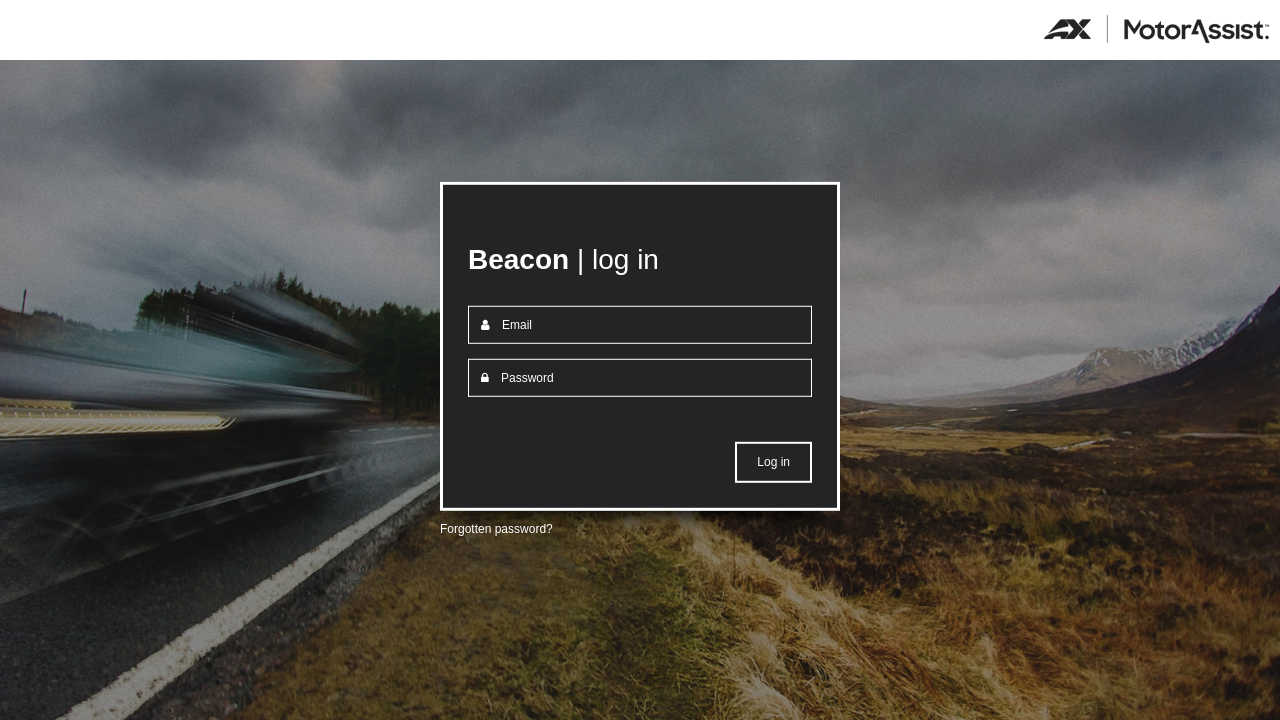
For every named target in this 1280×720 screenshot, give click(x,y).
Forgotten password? (496, 529)
